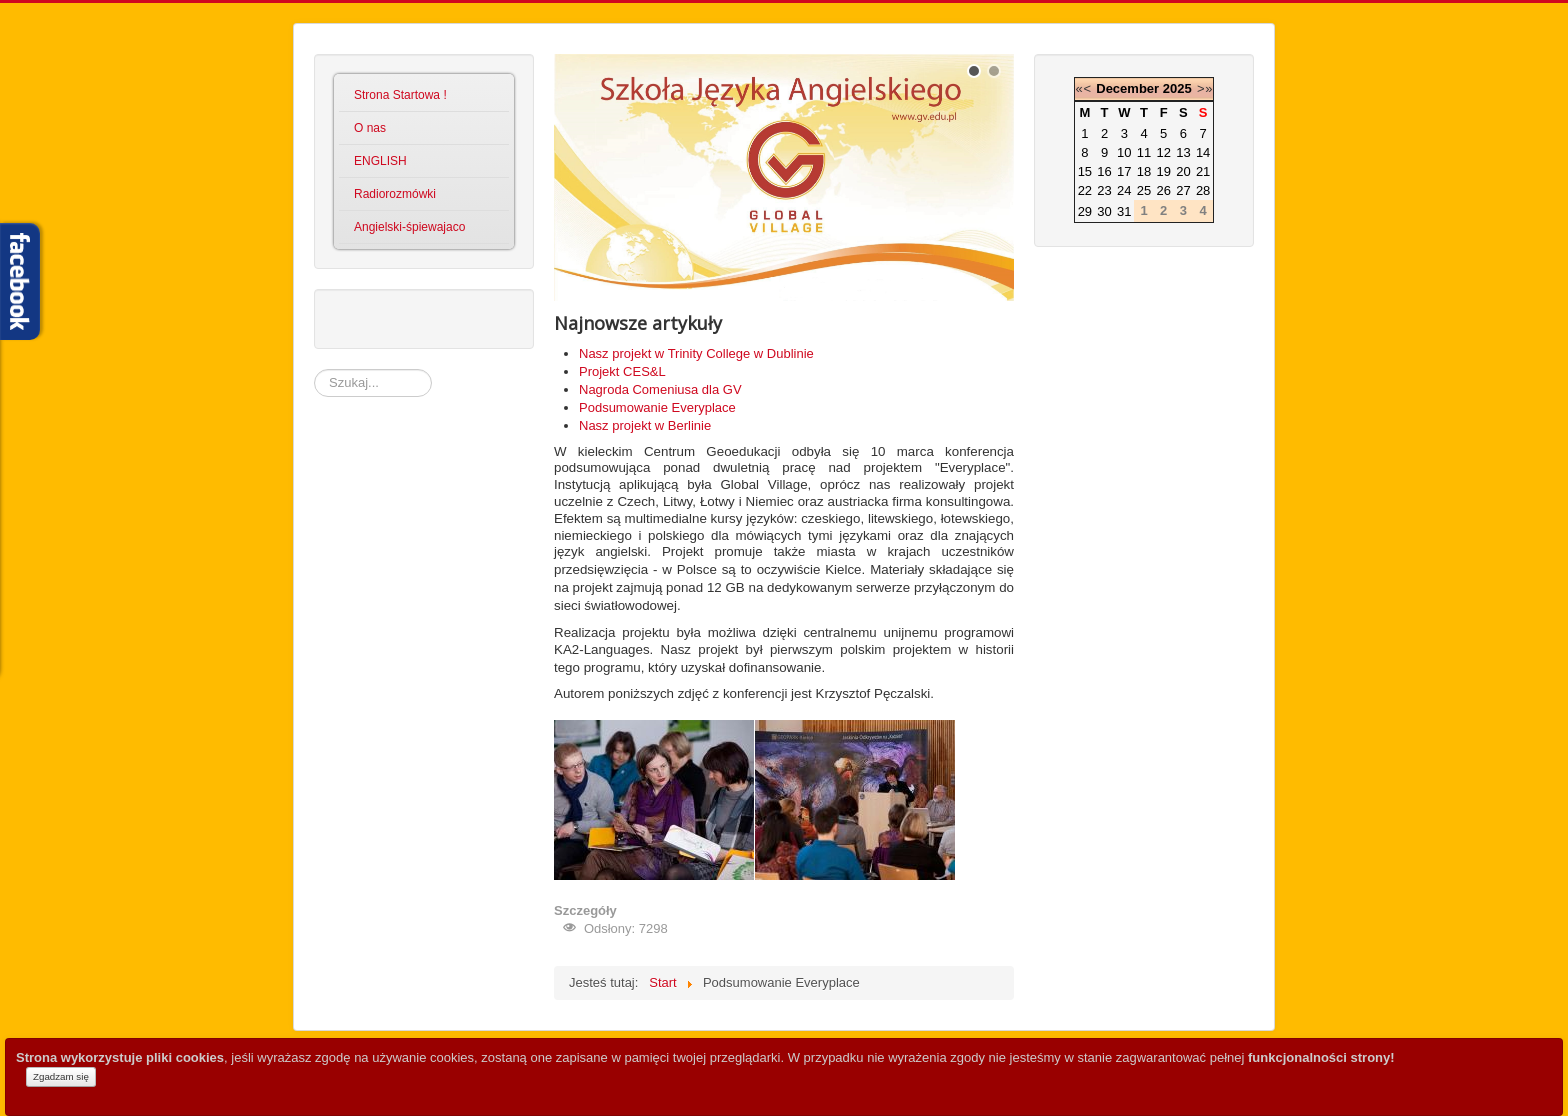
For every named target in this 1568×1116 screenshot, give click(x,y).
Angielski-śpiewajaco (409, 227)
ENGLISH (380, 161)
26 (1163, 190)
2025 (1177, 88)
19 (1163, 171)
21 (1203, 171)
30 (1104, 211)
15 (1085, 171)
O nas (370, 128)
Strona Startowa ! (400, 95)
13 (1183, 152)
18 (1144, 171)
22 (1085, 190)
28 (1203, 190)
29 (1085, 211)
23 (1104, 190)
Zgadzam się (61, 1076)
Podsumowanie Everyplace (657, 407)
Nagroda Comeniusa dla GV (660, 389)
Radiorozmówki (395, 194)
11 (1144, 152)
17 (1124, 171)
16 (1104, 171)
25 (1144, 190)
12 (1163, 152)
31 (1124, 211)
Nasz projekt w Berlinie (645, 425)
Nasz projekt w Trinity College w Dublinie (696, 353)
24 (1124, 190)
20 (1183, 171)
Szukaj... (314, 369)
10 (1124, 152)
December (1127, 88)
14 (1203, 152)
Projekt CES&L (622, 371)
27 (1183, 190)
